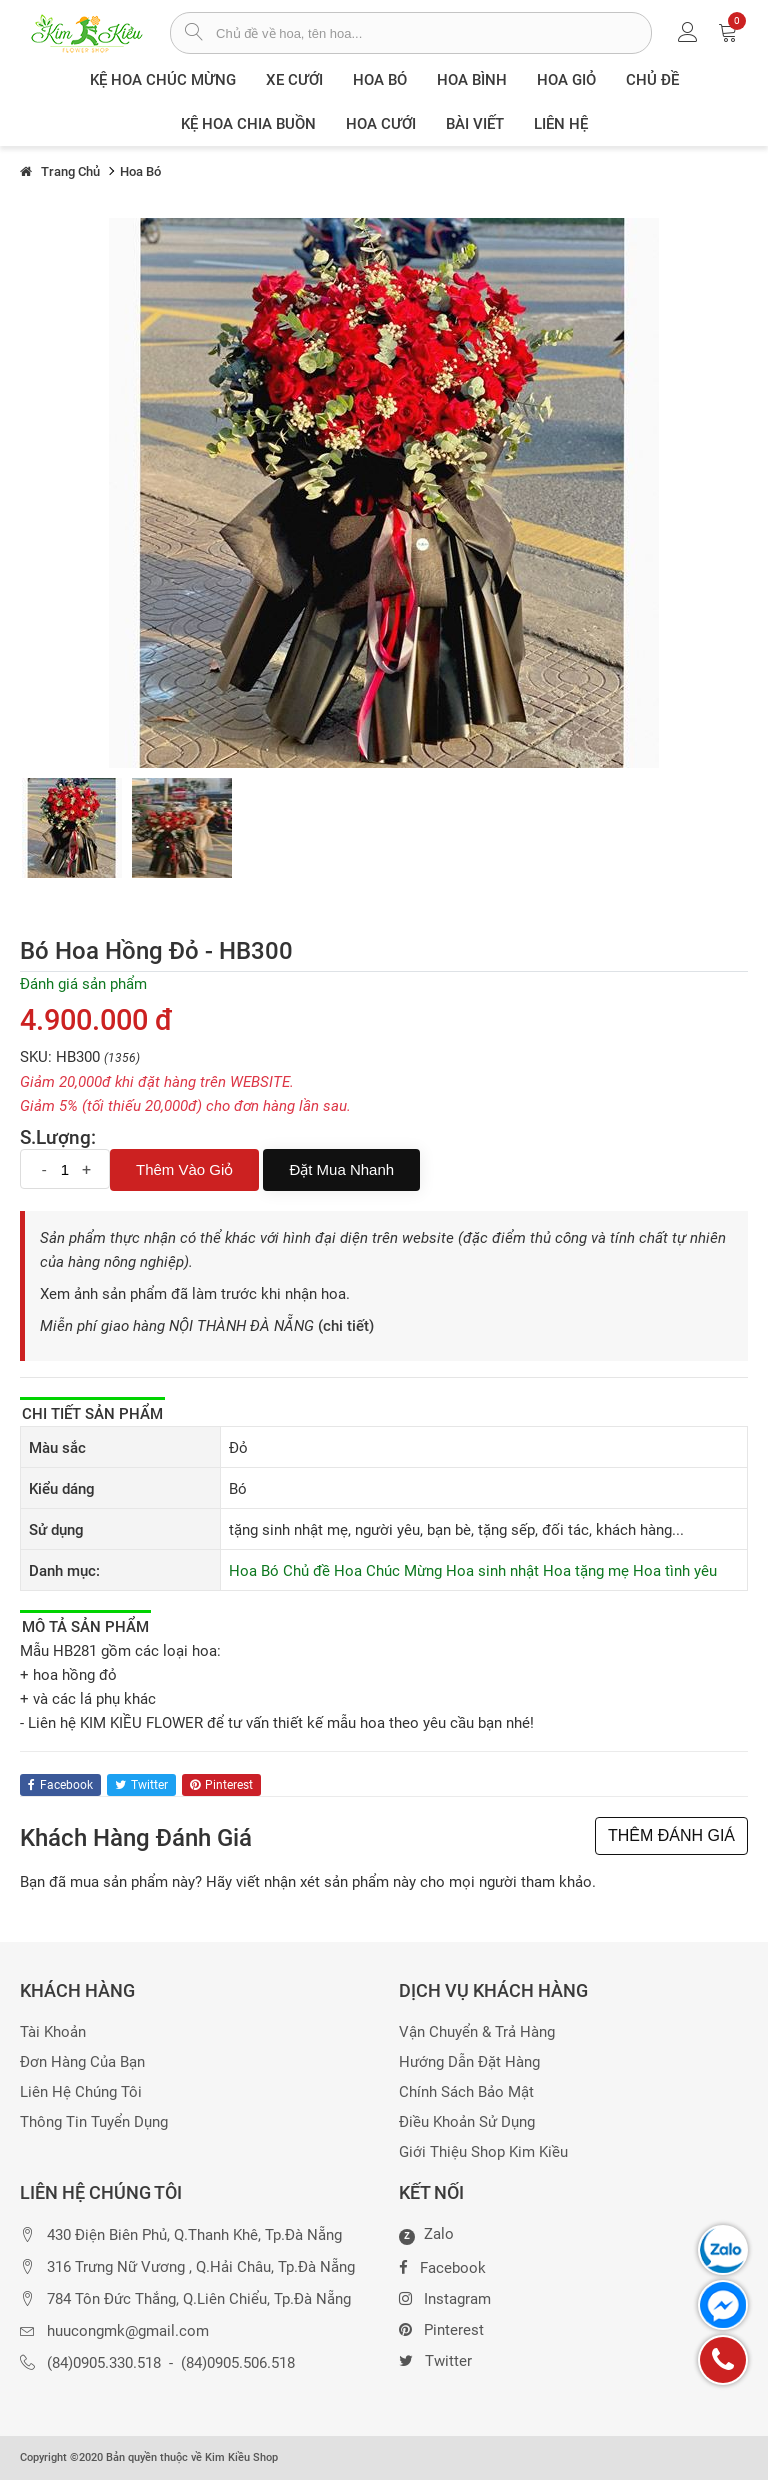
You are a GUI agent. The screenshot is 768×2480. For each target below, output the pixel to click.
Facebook (442, 2266)
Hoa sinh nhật (492, 1571)
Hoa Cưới (381, 124)
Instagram (445, 2297)
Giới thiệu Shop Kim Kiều (483, 2152)
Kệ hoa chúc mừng (163, 80)
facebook (60, 1785)
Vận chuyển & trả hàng (477, 2032)
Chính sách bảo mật (466, 2092)
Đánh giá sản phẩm (83, 984)
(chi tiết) (346, 1326)
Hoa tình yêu (675, 1571)
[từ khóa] (433, 33)
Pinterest (441, 2328)
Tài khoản (53, 2032)
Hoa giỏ (566, 80)
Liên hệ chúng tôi (81, 2092)
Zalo (426, 2235)
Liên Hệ (561, 124)
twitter (141, 1785)
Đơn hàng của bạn (82, 2062)
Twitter (435, 2359)
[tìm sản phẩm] (193, 34)
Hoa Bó (380, 80)
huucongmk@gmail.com (128, 2331)
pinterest (221, 1785)
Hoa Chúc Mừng (388, 1571)
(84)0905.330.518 (104, 2363)
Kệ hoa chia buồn (248, 124)
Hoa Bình (472, 80)
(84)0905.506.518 (238, 2363)
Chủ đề (652, 80)
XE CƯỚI (294, 80)
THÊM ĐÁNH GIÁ (671, 1835)
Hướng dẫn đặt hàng (469, 2062)
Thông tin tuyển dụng (94, 2122)
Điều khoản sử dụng (467, 2122)
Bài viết (475, 124)
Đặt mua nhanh (341, 1169)
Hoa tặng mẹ (586, 1571)
